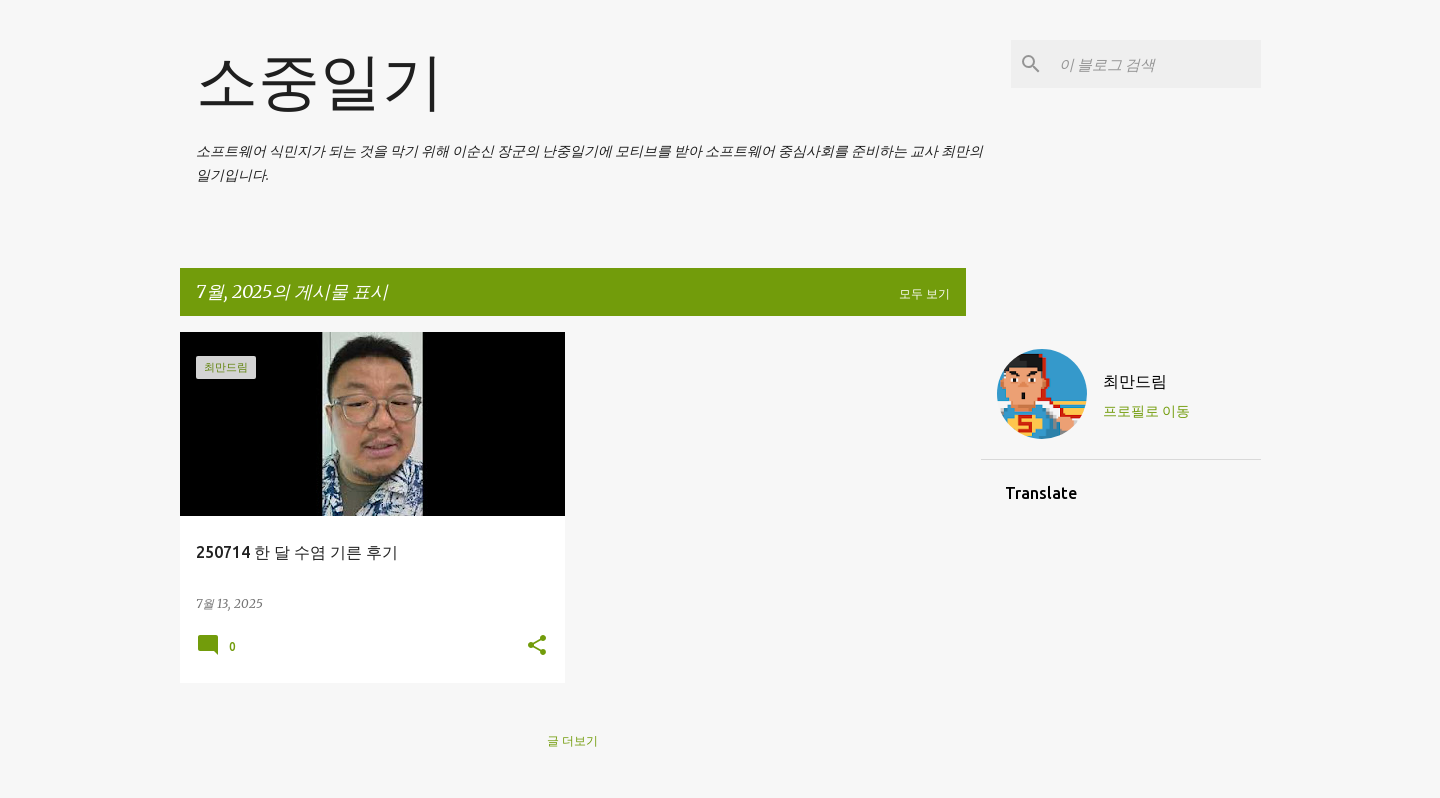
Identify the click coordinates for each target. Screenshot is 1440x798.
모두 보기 (924, 293)
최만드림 (1135, 381)
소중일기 (320, 80)
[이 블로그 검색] (1156, 64)
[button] (537, 646)
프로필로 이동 (1146, 411)
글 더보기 (572, 740)
